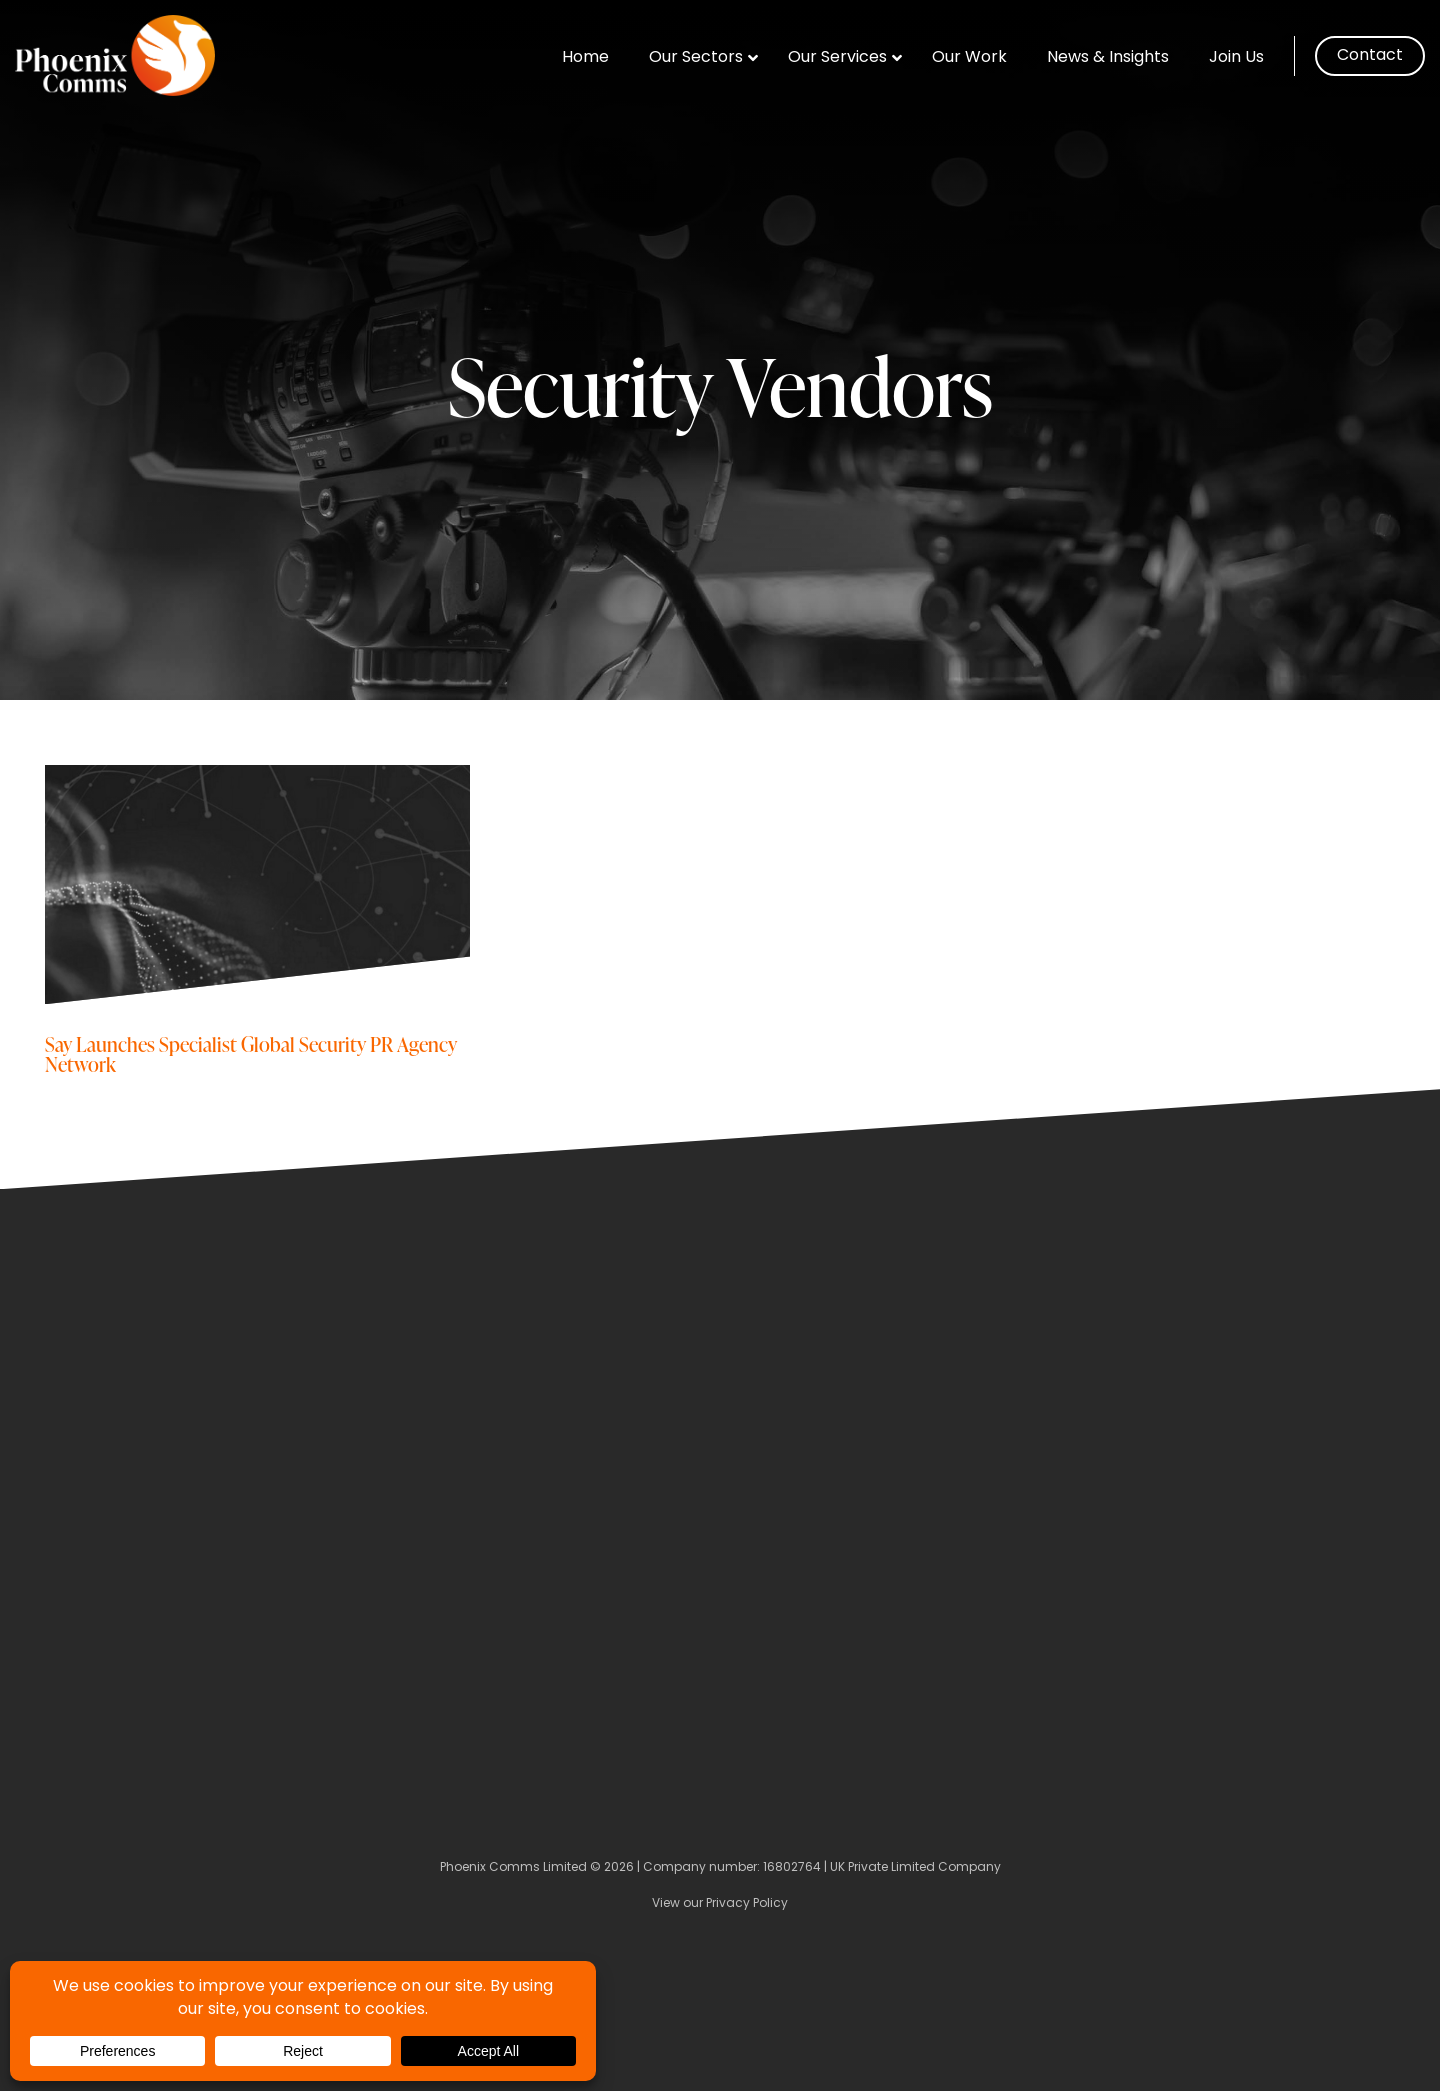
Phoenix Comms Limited (513, 1868)
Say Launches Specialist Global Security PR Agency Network (251, 1053)
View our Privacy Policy (720, 1904)
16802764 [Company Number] (792, 1868)
